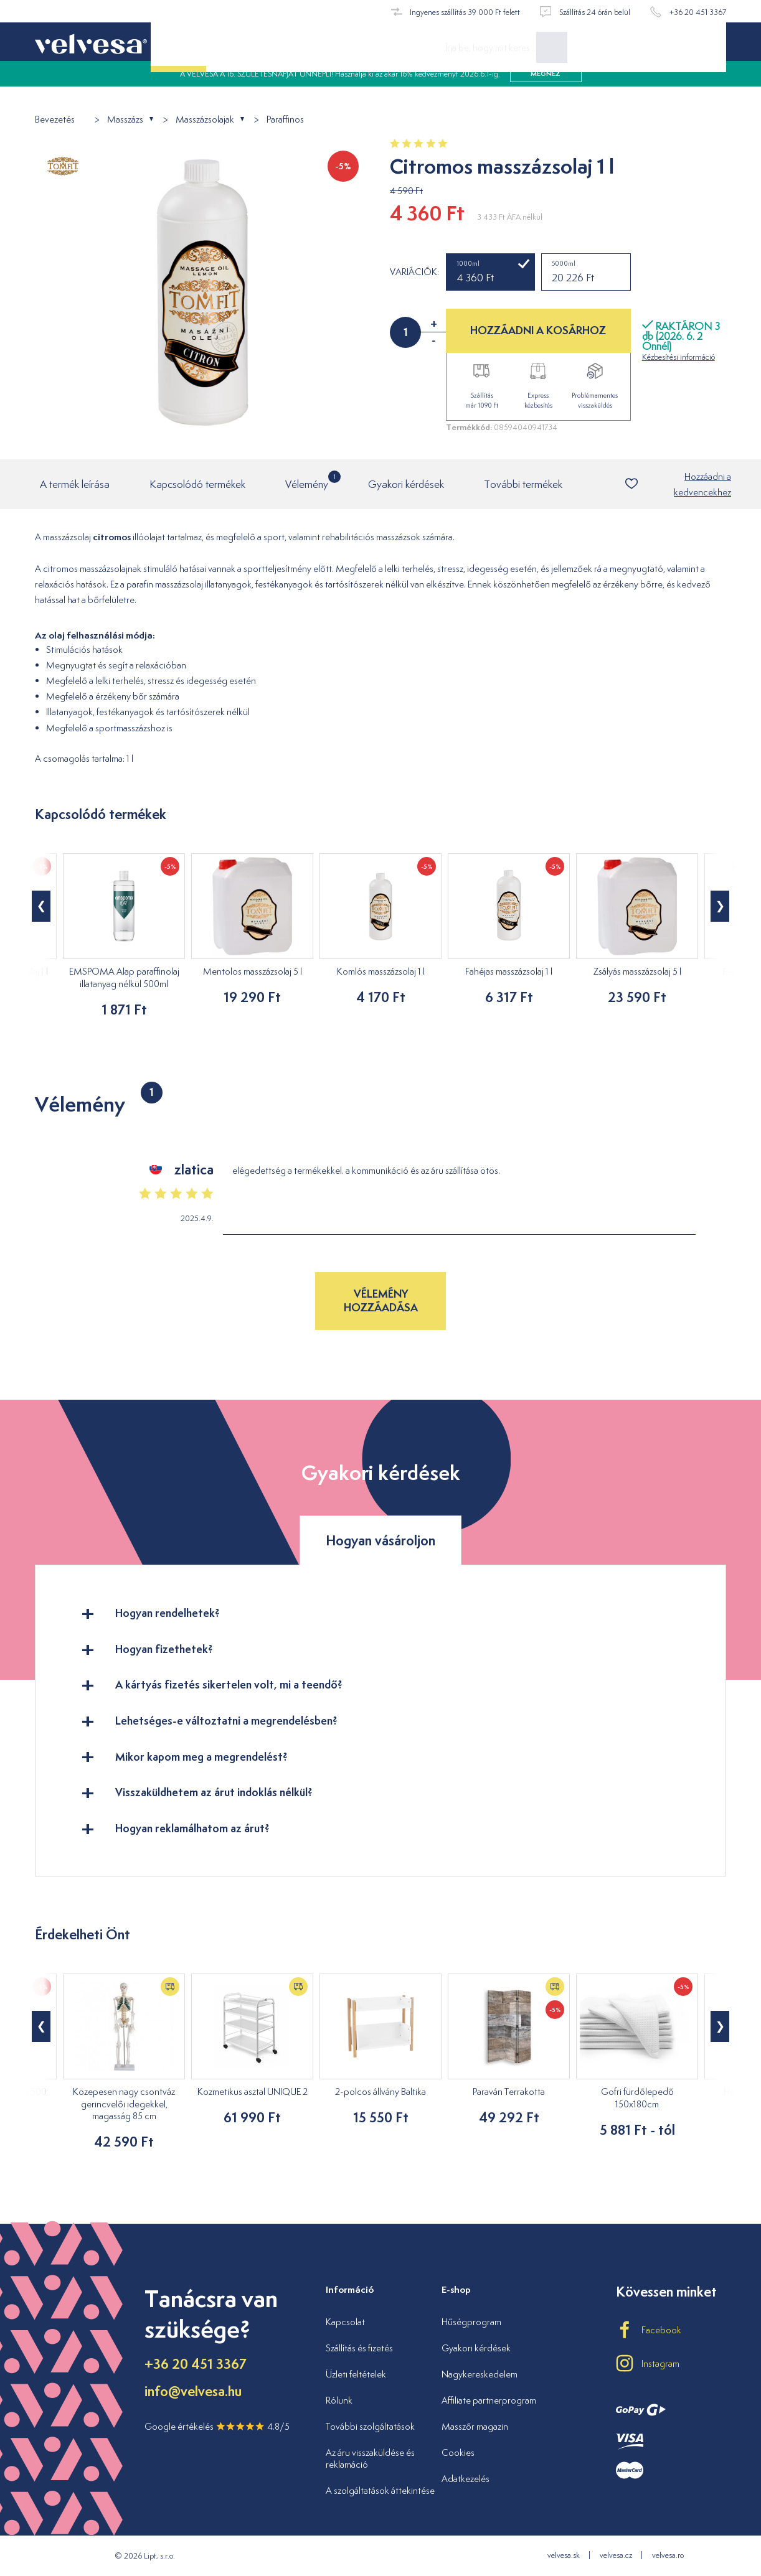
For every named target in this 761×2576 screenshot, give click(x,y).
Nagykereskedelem (480, 2374)
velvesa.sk (563, 2555)
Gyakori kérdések (406, 485)
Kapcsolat (345, 2322)
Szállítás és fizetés (359, 2348)
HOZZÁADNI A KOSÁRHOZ (538, 330)
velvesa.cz (616, 2555)
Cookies (458, 2452)
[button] (41, 906)
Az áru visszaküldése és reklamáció (370, 2459)
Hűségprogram (471, 2322)
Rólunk (339, 2400)
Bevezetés (55, 120)
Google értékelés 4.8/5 (217, 2427)
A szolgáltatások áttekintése (380, 2491)
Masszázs (125, 120)
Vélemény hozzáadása (381, 1301)
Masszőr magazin (475, 2426)
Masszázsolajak (205, 120)
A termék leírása (75, 485)
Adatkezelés (465, 2479)
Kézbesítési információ (678, 357)
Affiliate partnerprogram (489, 2400)
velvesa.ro (668, 2555)
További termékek (523, 485)
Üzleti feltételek (356, 2374)
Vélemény (306, 481)
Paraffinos (285, 120)
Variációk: (414, 272)
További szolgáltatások (370, 2426)
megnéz (545, 87)
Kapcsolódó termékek (197, 485)
